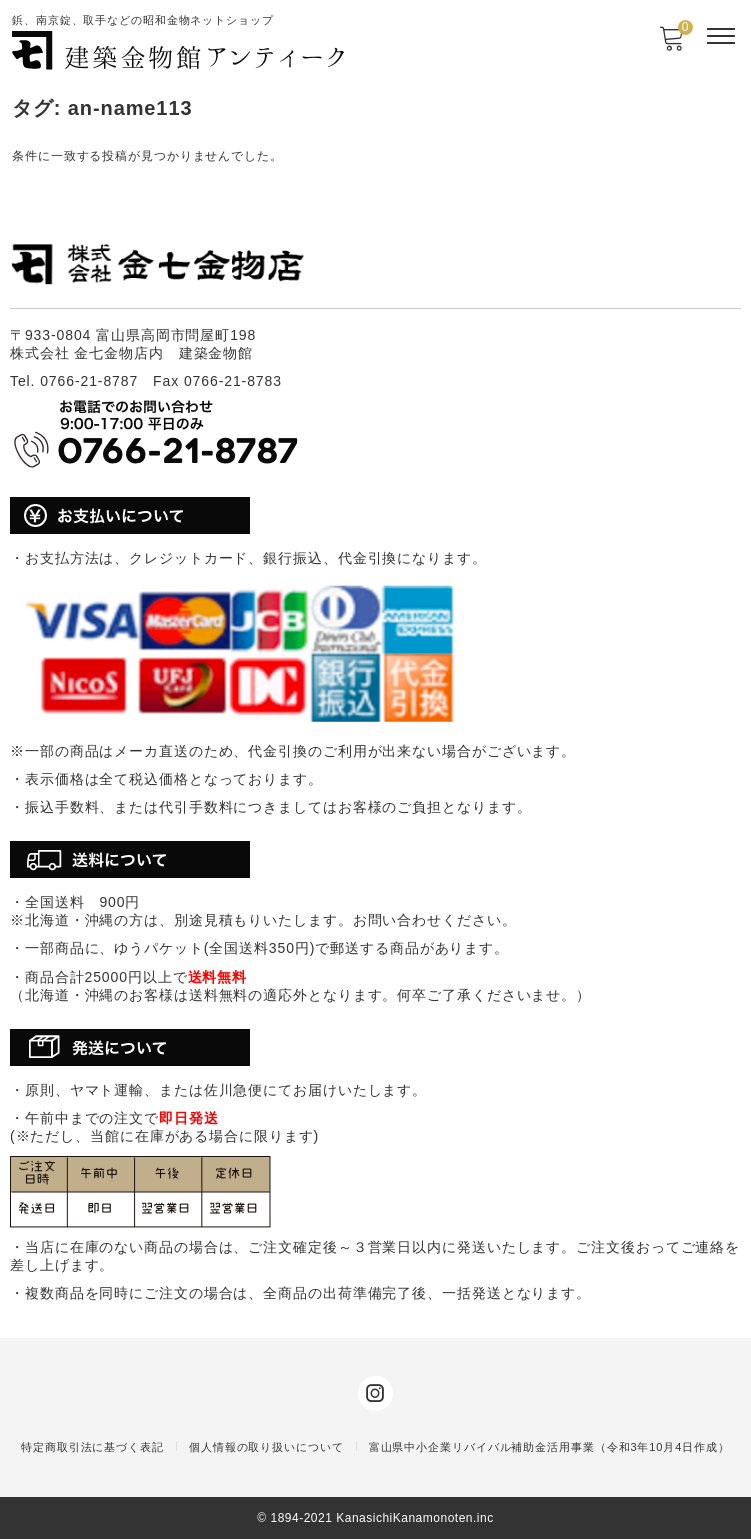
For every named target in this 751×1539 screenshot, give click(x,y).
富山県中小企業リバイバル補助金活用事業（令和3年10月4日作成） (549, 1447)
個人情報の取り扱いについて (266, 1447)
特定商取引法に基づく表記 (92, 1447)
